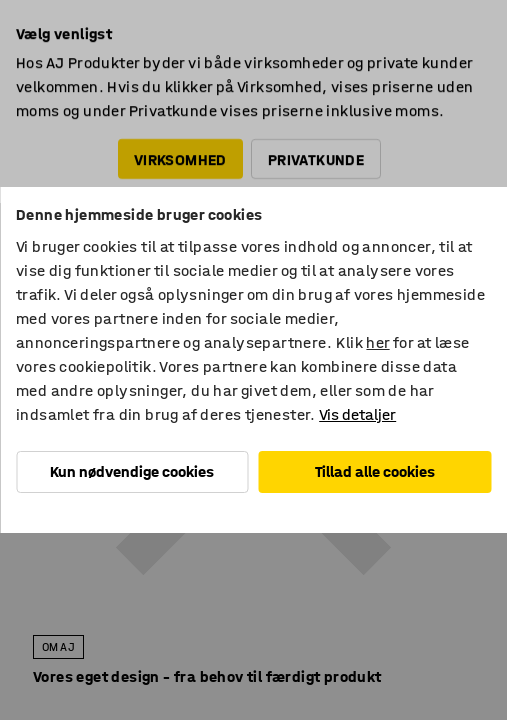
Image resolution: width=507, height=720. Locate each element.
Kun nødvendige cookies (132, 471)
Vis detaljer (357, 414)
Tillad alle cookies (375, 471)
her (377, 342)
